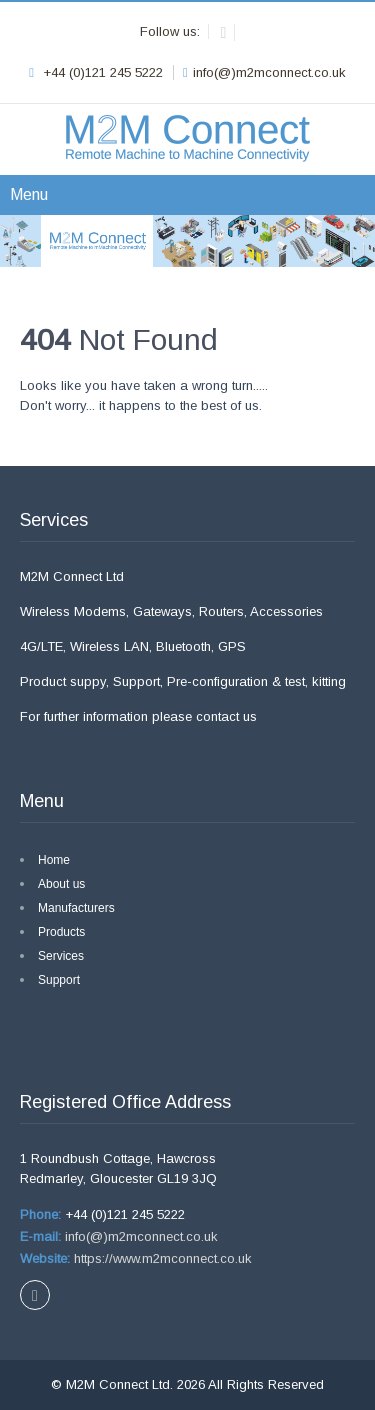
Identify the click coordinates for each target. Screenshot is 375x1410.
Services (61, 956)
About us (61, 884)
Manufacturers (76, 908)
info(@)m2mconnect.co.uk (139, 1236)
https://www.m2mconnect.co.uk (161, 1258)
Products (61, 932)
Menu (29, 194)
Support (59, 980)
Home (54, 860)
